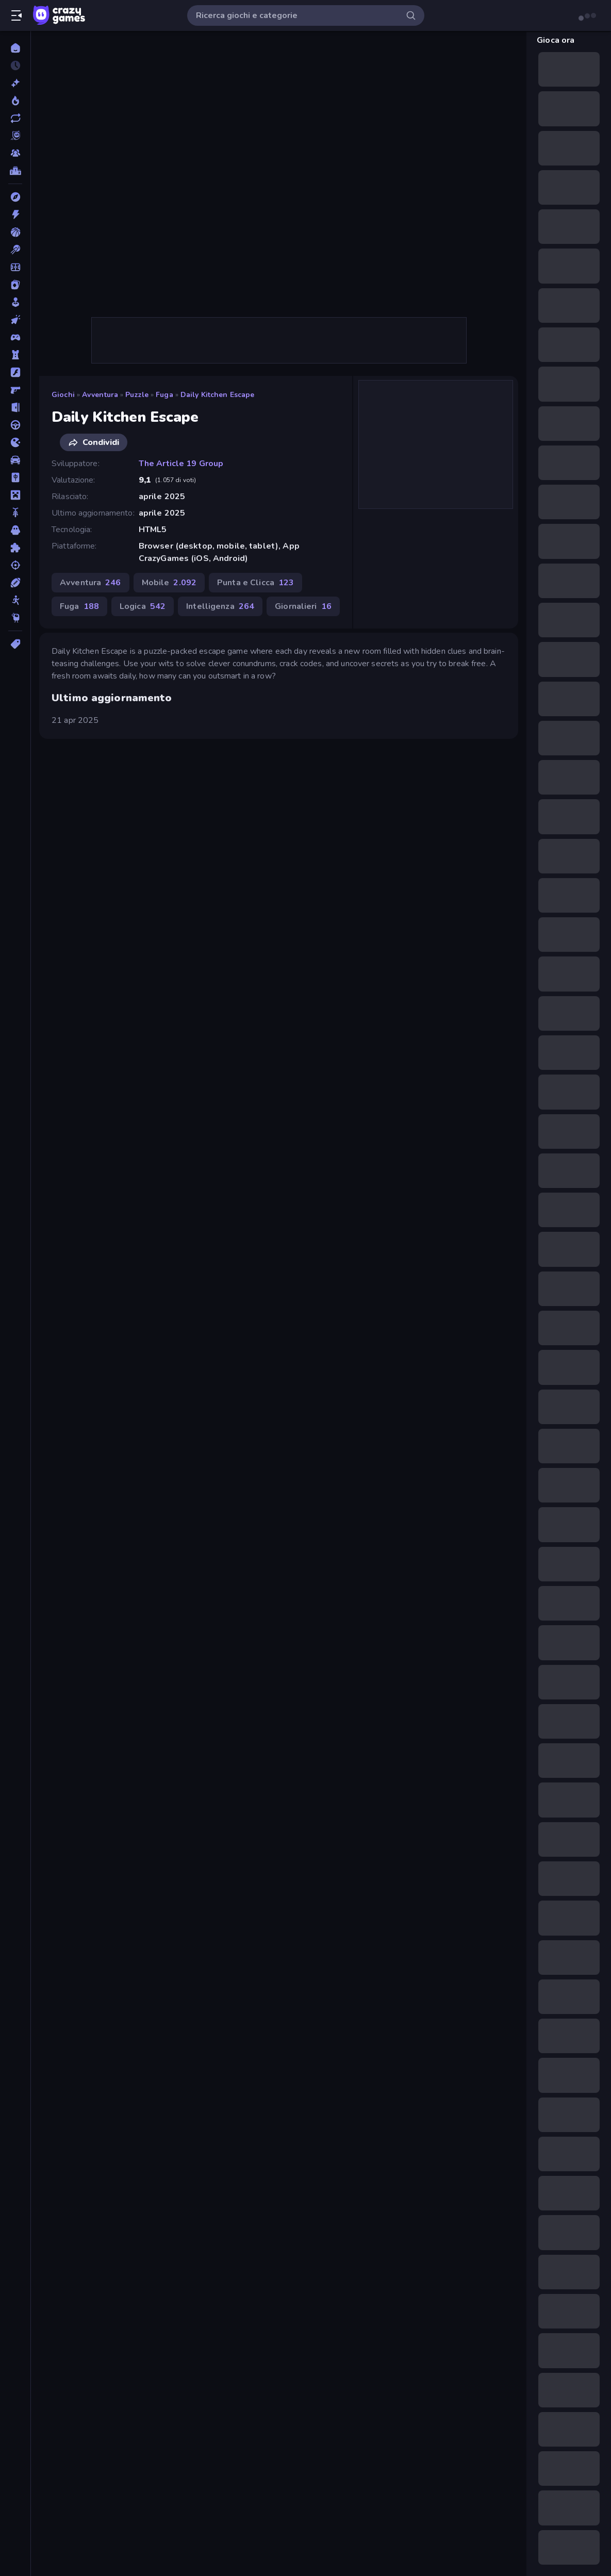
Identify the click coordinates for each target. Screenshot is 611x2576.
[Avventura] (15, 197)
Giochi (63, 395)
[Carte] (15, 284)
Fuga (164, 395)
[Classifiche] (15, 170)
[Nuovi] (15, 83)
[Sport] (15, 582)
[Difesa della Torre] (15, 355)
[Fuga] (15, 407)
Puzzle (136, 395)
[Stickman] (15, 600)
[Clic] (15, 319)
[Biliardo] (15, 249)
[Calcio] (15, 267)
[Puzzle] (15, 547)
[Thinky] (15, 617)
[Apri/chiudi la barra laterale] (16, 15)
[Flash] (15, 372)
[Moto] (15, 512)
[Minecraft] (15, 495)
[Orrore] (15, 530)
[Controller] (15, 337)
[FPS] (15, 390)
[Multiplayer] (15, 153)
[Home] (15, 48)
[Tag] (15, 644)
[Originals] (15, 135)
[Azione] (15, 214)
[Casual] (15, 302)
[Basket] (15, 232)
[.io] (15, 442)
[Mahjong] (15, 477)
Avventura (100, 395)
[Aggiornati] (15, 118)
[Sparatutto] (15, 565)
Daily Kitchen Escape (217, 395)
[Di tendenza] (15, 100)
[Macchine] (15, 460)
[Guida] (15, 425)
